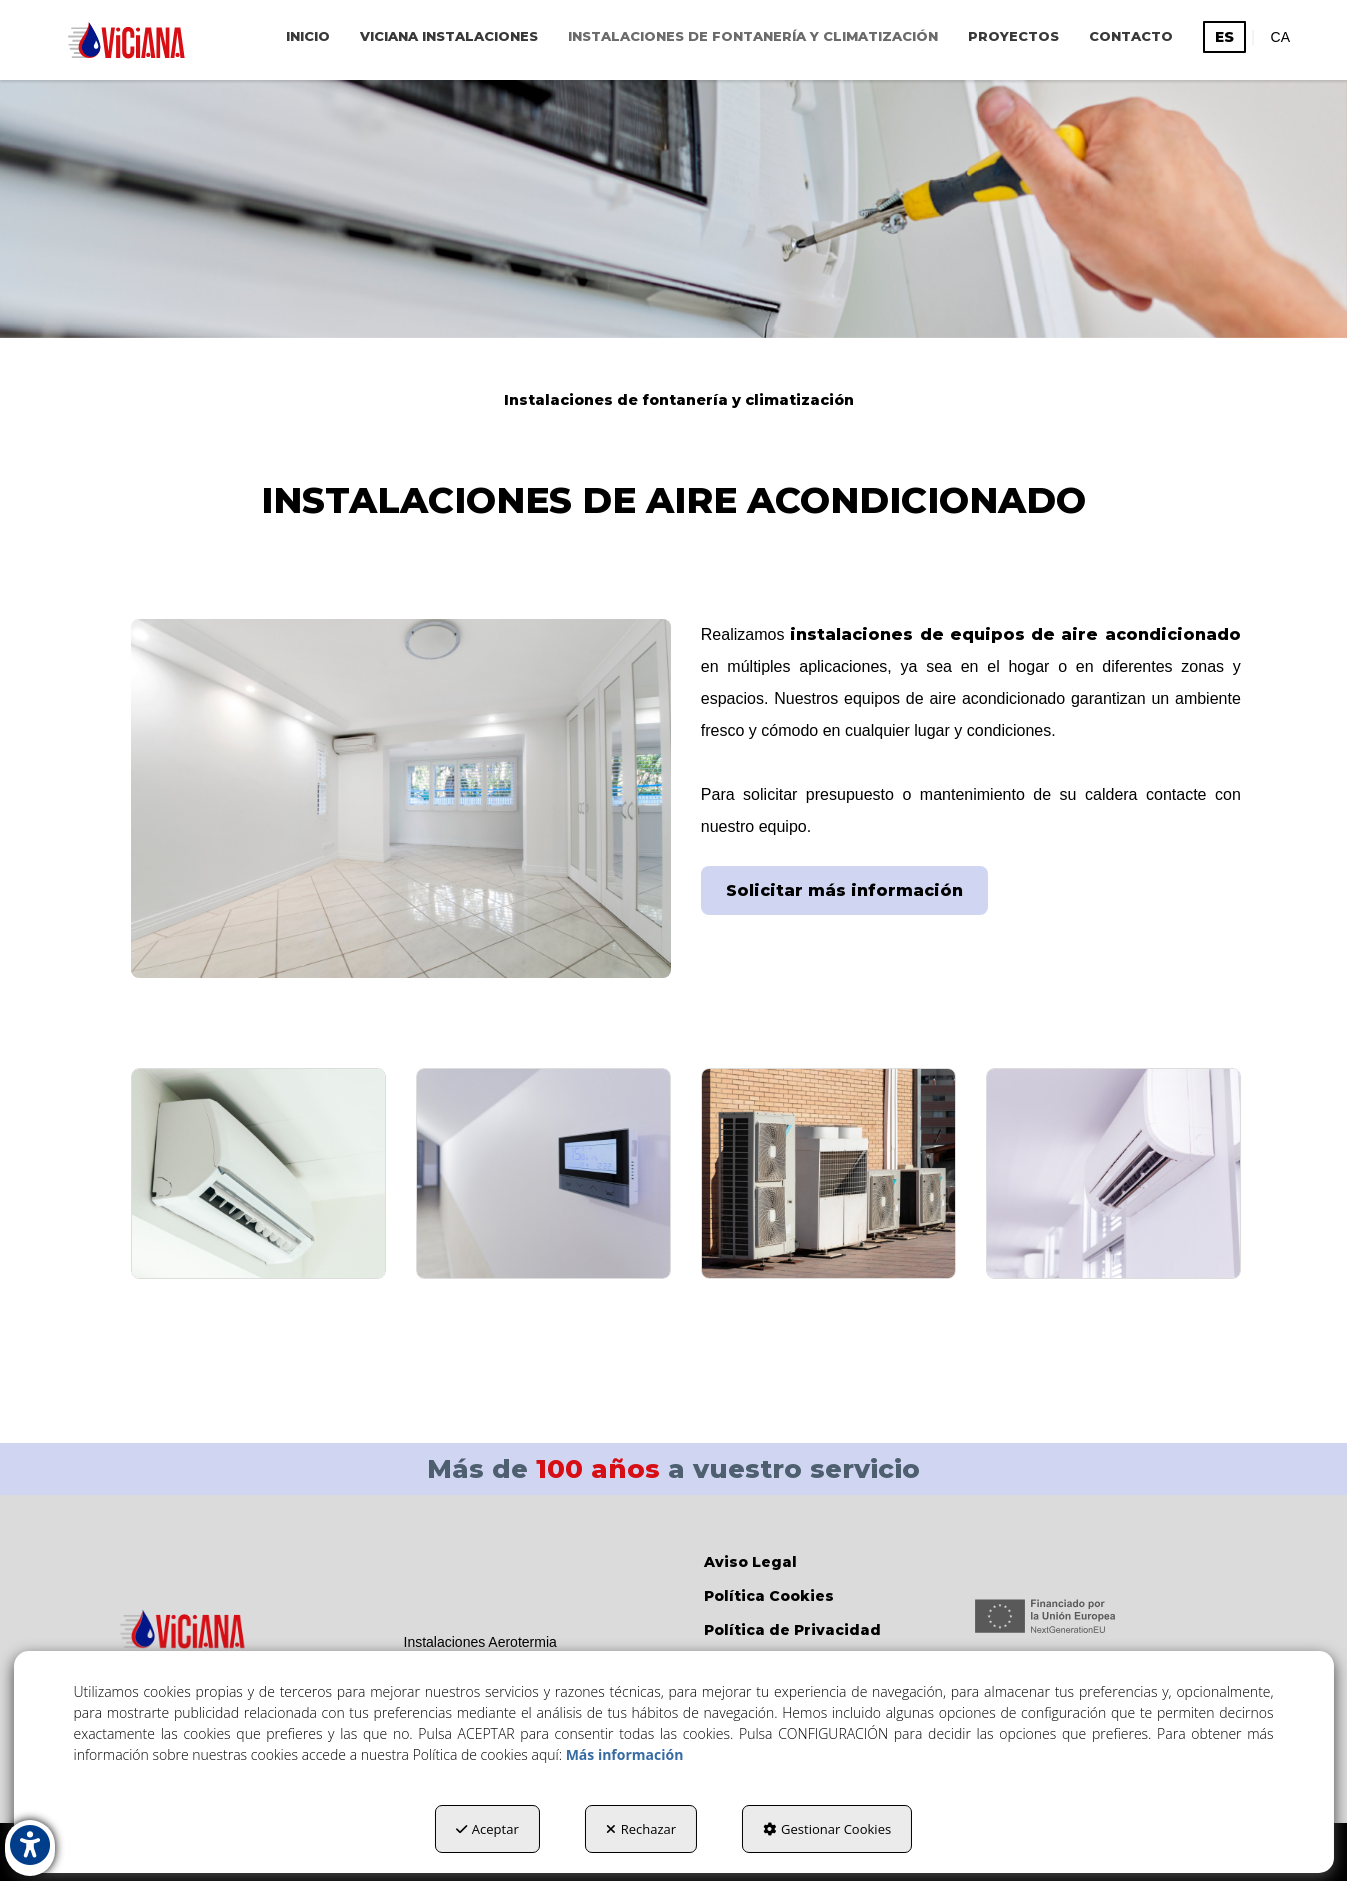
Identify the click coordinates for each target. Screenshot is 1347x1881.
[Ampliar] (258, 1173)
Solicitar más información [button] (844, 890)
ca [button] (1280, 37)
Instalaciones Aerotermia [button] (480, 1642)
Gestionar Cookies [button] (827, 1829)
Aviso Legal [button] (750, 1562)
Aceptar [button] (487, 1829)
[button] (126, 40)
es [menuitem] (1224, 37)
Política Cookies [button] (769, 1596)
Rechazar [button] (641, 1829)
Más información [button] (625, 1754)
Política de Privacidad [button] (792, 1630)
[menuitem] (308, 36)
